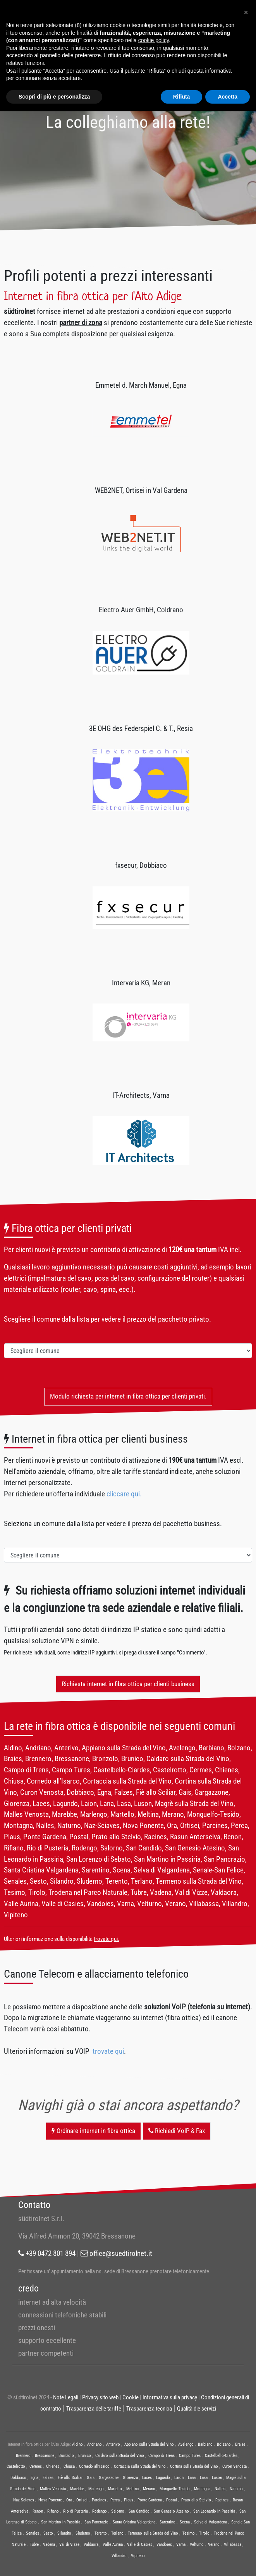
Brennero (23, 2455)
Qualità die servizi (196, 2408)
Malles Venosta (53, 2488)
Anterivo (113, 2444)
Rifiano (53, 2511)
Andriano (94, 2444)
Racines (222, 2500)
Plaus (128, 2500)
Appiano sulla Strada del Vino (149, 2444)
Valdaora (91, 2544)
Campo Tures (190, 2455)
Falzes (48, 2477)
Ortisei (82, 2500)
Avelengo (186, 2444)
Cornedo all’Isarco (94, 2466)
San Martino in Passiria (60, 2522)
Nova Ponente (50, 2500)
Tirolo (204, 2533)
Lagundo (163, 2477)
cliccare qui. (124, 1493)
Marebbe (77, 2488)
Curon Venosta (234, 2466)
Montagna (202, 2488)
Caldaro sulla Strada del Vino (119, 2455)
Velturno (197, 2544)
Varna (181, 2544)
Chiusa (69, 2466)
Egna (34, 2477)
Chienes (52, 2466)
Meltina (132, 2488)
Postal (171, 2500)
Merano (149, 2488)
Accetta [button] (227, 97)
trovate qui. (106, 1938)
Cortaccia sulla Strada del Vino (140, 2466)
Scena (185, 2522)
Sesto (48, 2533)
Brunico (84, 2455)
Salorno (117, 2511)
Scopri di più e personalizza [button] (54, 97)
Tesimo (188, 2533)
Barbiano (205, 2444)
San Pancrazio (96, 2522)
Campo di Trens (161, 2455)
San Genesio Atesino (171, 2511)
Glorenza (130, 2477)
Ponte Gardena (149, 2500)
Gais (90, 2477)
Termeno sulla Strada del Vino (153, 2533)
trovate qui (108, 2051)
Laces (147, 2477)
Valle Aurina (113, 2544)
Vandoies (164, 2544)
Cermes (35, 2466)
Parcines (99, 2500)
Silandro (64, 2533)
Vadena (49, 2544)
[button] (246, 12)
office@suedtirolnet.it (116, 2253)
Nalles (220, 2488)
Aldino (77, 2444)
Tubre (34, 2544)
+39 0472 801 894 (47, 2253)
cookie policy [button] (153, 40)
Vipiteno (138, 2555)
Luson (217, 2477)
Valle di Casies (139, 2544)
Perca (115, 2500)
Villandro (119, 2555)
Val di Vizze (69, 2544)
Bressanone (44, 2455)
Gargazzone (109, 2477)
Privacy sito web (100, 2397)
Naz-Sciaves (23, 2500)
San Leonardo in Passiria (214, 2511)
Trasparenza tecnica (149, 2408)
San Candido (139, 2511)
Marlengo (96, 2488)
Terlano (117, 2533)
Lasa (204, 2477)
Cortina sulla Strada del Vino (194, 2466)
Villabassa (232, 2544)
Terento (100, 2533)
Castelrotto (16, 2466)
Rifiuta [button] (181, 97)
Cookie (130, 2397)
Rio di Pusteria (75, 2511)
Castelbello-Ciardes (221, 2455)
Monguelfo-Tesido (175, 2488)
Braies (240, 2444)
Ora (69, 2500)
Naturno (236, 2488)
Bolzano (224, 2444)
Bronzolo (66, 2455)
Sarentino (167, 2522)
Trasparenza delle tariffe (93, 2408)
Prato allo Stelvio (196, 2500)
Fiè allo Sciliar (70, 2477)
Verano (214, 2544)
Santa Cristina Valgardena (134, 2522)
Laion (179, 2477)
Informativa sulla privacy (170, 2397)
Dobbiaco (18, 2477)
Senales (32, 2533)
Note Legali (65, 2397)
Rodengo (99, 2511)
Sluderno (83, 2533)
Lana (192, 2477)
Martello (115, 2488)
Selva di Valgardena (210, 2522)
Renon (38, 2511)
